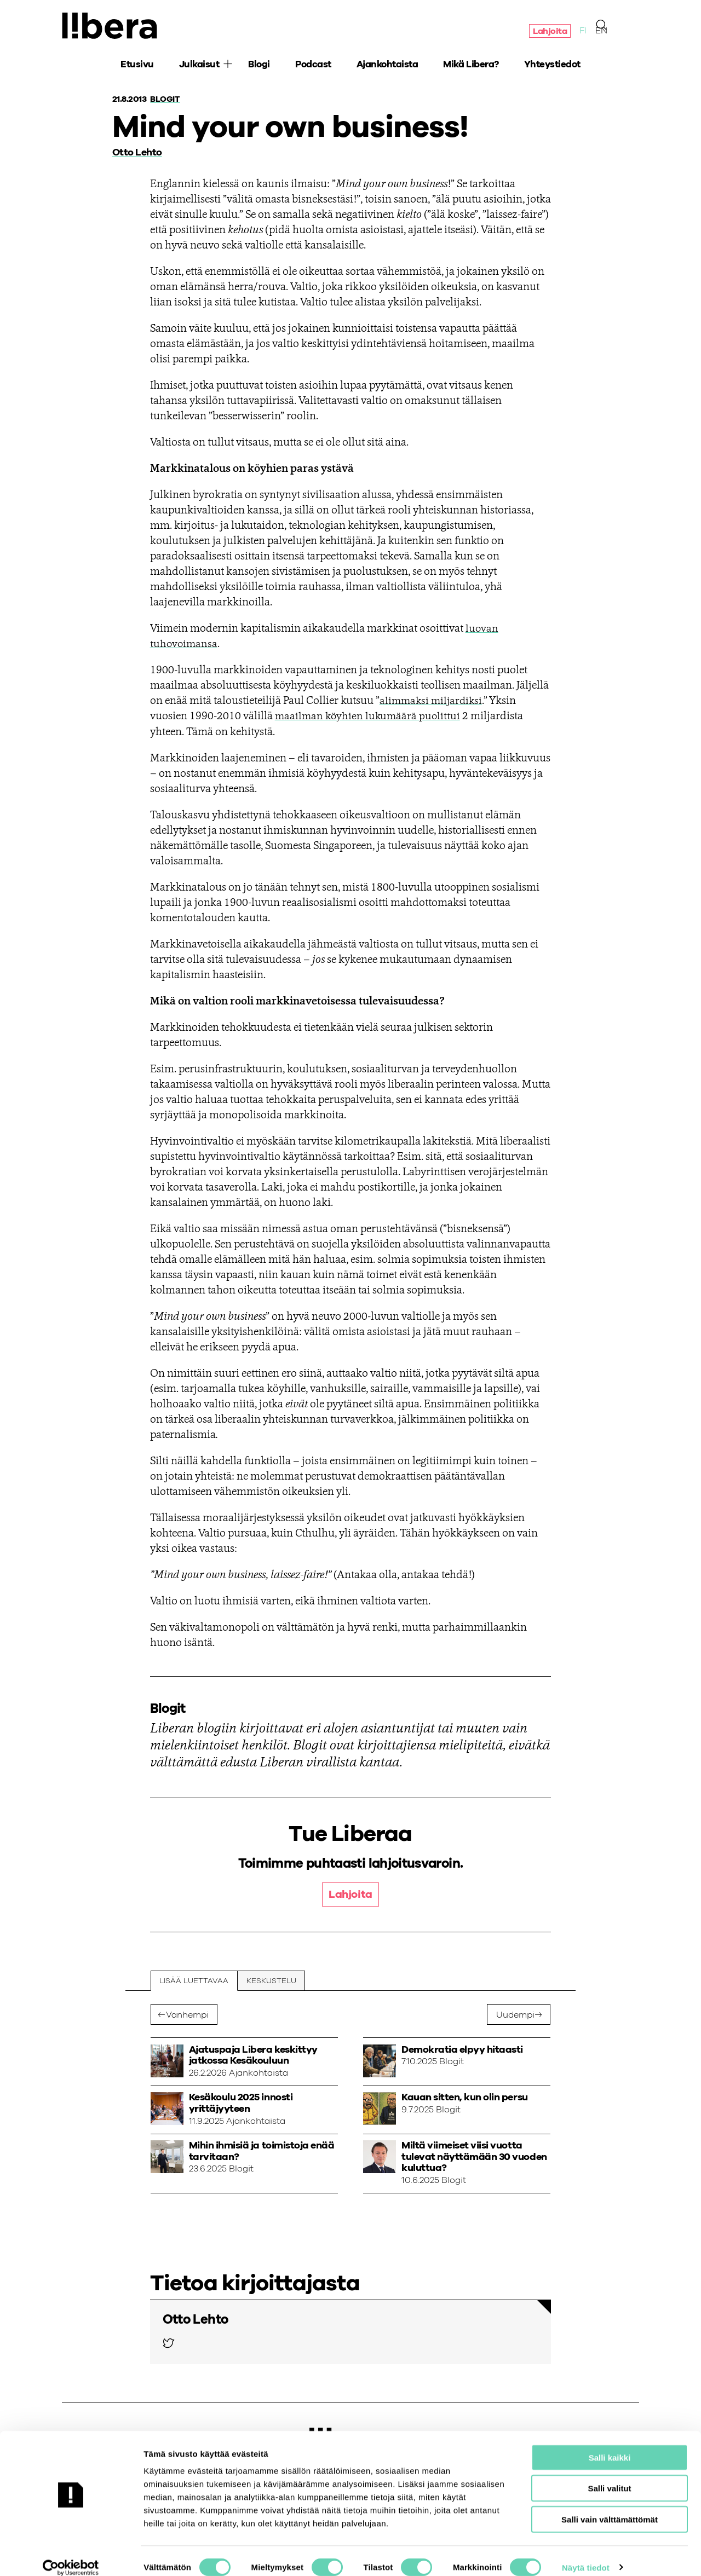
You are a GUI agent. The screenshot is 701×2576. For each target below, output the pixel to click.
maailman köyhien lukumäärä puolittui (369, 716)
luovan (482, 628)
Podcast (313, 66)
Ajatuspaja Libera (111, 26)
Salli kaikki (610, 2444)
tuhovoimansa (184, 644)
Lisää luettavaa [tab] (194, 1981)
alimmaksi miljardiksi (433, 701)
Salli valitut (609, 2475)
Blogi (259, 66)
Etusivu (137, 66)
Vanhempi (187, 2015)
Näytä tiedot (586, 2554)
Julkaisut (199, 66)
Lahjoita (550, 31)
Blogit (165, 99)
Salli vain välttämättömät (609, 2506)
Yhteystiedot (552, 66)
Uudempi (515, 2015)
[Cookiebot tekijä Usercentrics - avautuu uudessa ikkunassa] (71, 2554)
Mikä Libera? (470, 66)
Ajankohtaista (387, 66)
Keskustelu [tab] (272, 1981)
